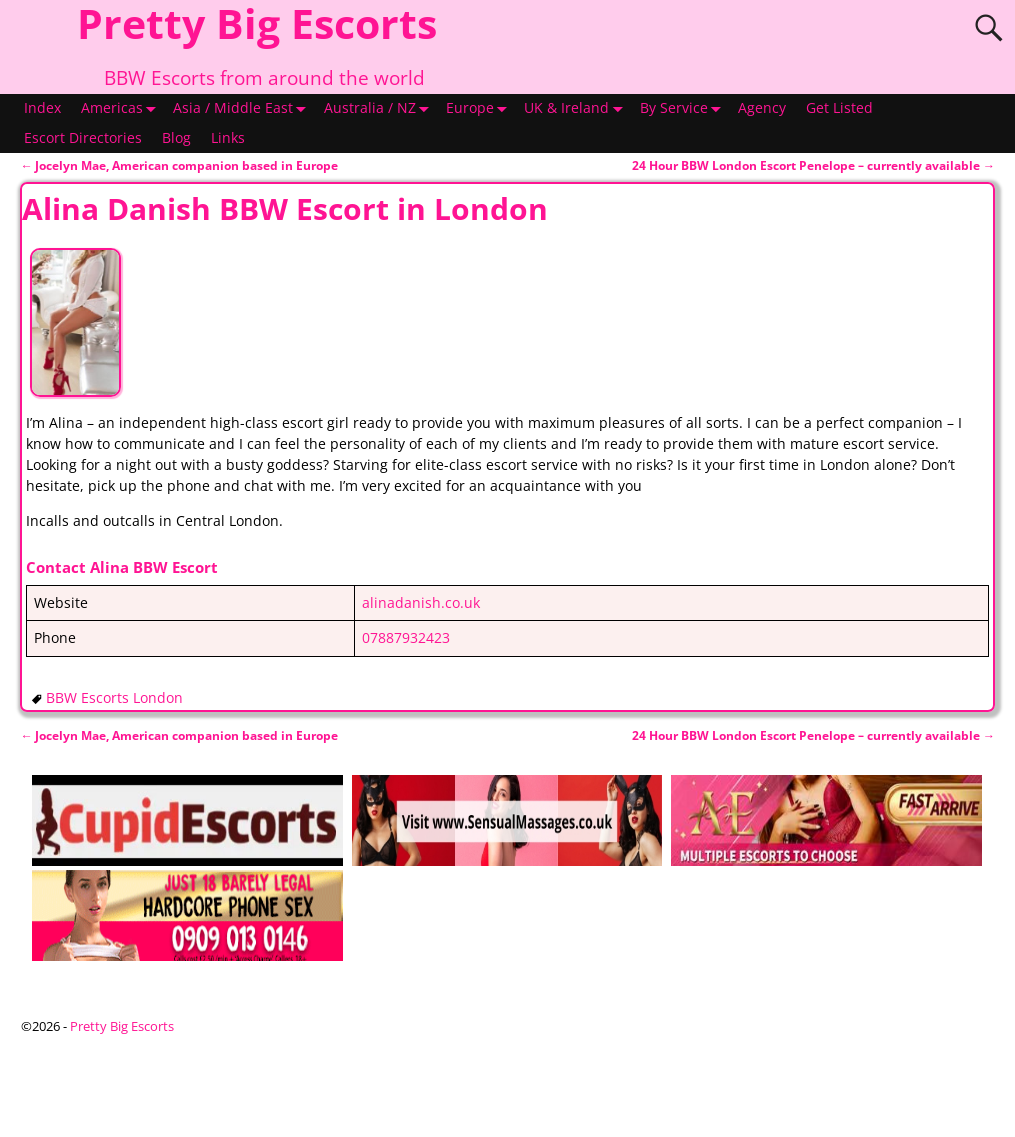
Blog (176, 138)
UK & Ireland (576, 109)
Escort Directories (83, 138)
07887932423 (406, 638)
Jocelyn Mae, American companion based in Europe (179, 165)
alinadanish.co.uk (421, 603)
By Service (684, 109)
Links (228, 138)
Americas (122, 109)
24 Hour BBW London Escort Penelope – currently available (813, 165)
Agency (762, 108)
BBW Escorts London (114, 698)
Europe (480, 109)
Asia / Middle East (243, 109)
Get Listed (839, 108)
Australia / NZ (380, 109)
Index (42, 108)
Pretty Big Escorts (122, 1026)
